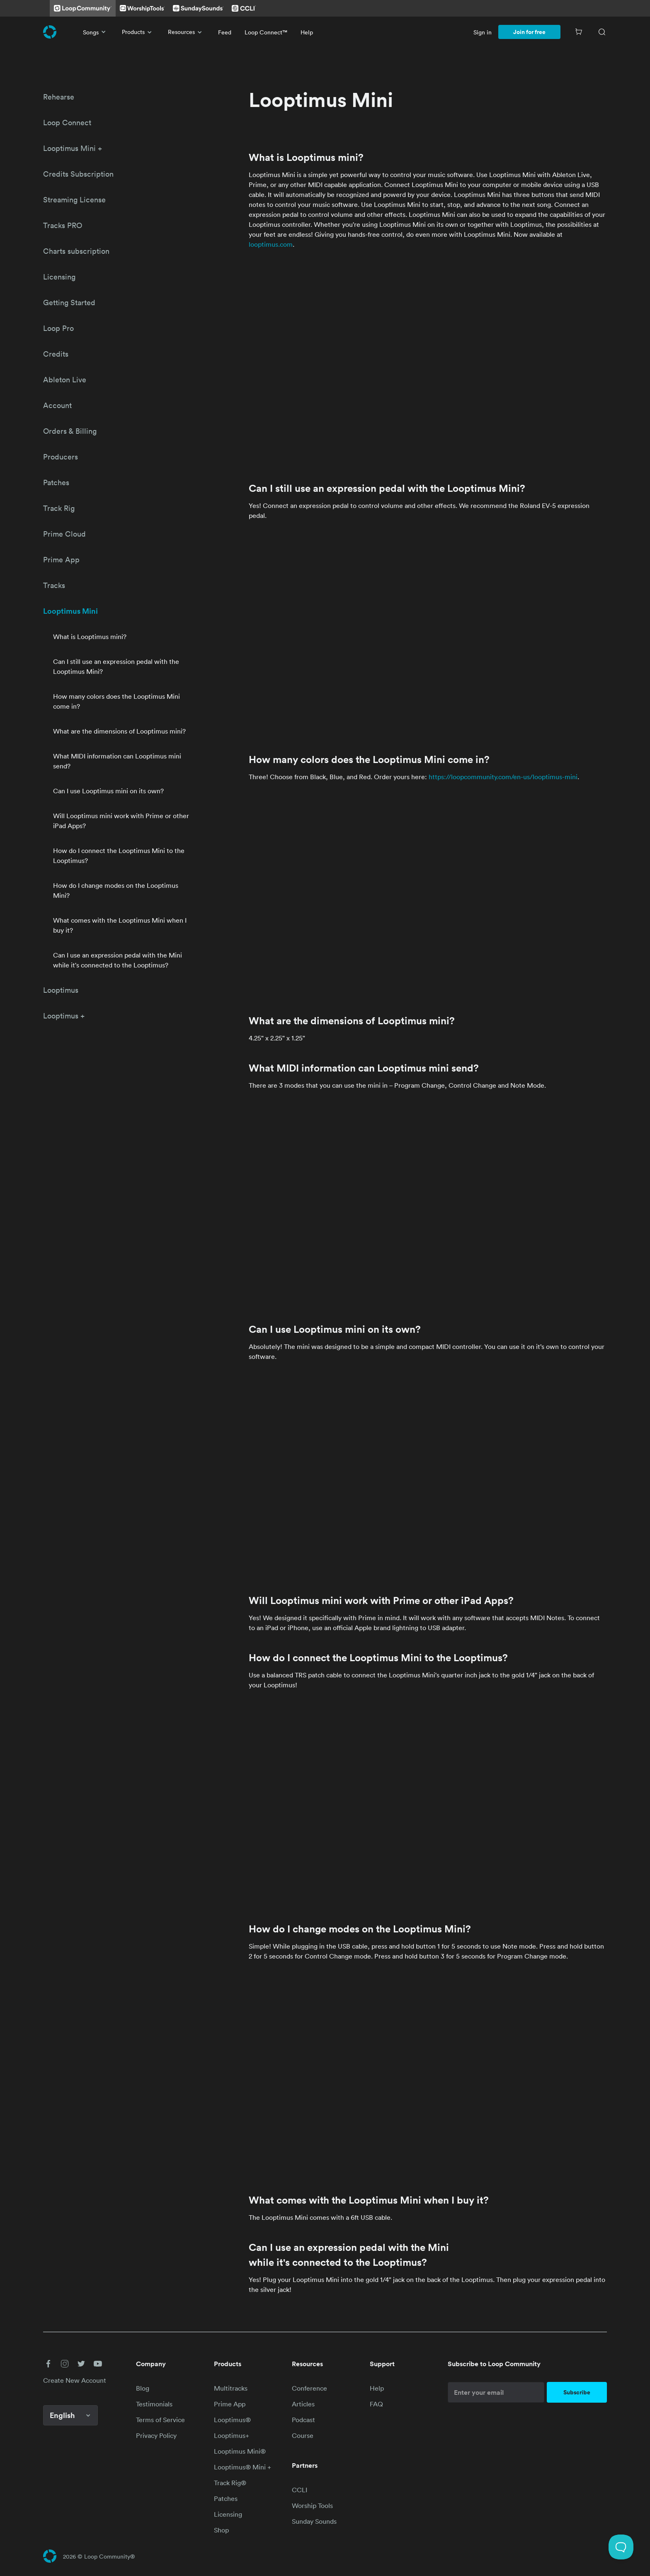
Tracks (54, 585)
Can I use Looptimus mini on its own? (108, 791)
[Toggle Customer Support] (621, 2547)
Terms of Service (160, 2420)
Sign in (482, 32)
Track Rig (59, 508)
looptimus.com (271, 244)
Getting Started (69, 302)
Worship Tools (312, 2505)
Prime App (61, 559)
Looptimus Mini (70, 611)
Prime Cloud (64, 534)
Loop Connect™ (266, 32)
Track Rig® (230, 2483)
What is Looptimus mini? (89, 636)
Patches (56, 482)
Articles (303, 2404)
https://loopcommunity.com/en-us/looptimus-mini (503, 777)
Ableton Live (64, 379)
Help (307, 32)
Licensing (59, 277)
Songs (96, 32)
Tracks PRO (62, 225)
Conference (309, 2388)
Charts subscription (76, 251)
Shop (221, 2530)
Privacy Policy (156, 2435)
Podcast (303, 2420)
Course (302, 2435)
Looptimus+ (231, 2435)
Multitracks (230, 2388)
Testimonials (154, 2404)
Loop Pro (58, 328)
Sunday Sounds (314, 2521)
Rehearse (58, 97)
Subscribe (576, 2392)
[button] (48, 2364)
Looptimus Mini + (72, 148)
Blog (142, 2388)
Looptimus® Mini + (242, 2467)
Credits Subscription (78, 174)
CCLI (299, 2490)
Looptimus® (232, 2420)
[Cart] (579, 32)
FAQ (376, 2404)
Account (57, 405)
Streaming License (74, 199)
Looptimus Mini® (240, 2451)
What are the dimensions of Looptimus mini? (119, 731)
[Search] (602, 32)
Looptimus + (64, 1016)
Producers (60, 457)
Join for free (529, 32)
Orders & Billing (70, 431)
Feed (224, 32)
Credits (55, 354)
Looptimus (60, 990)
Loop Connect (67, 122)
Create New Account (74, 2380)
